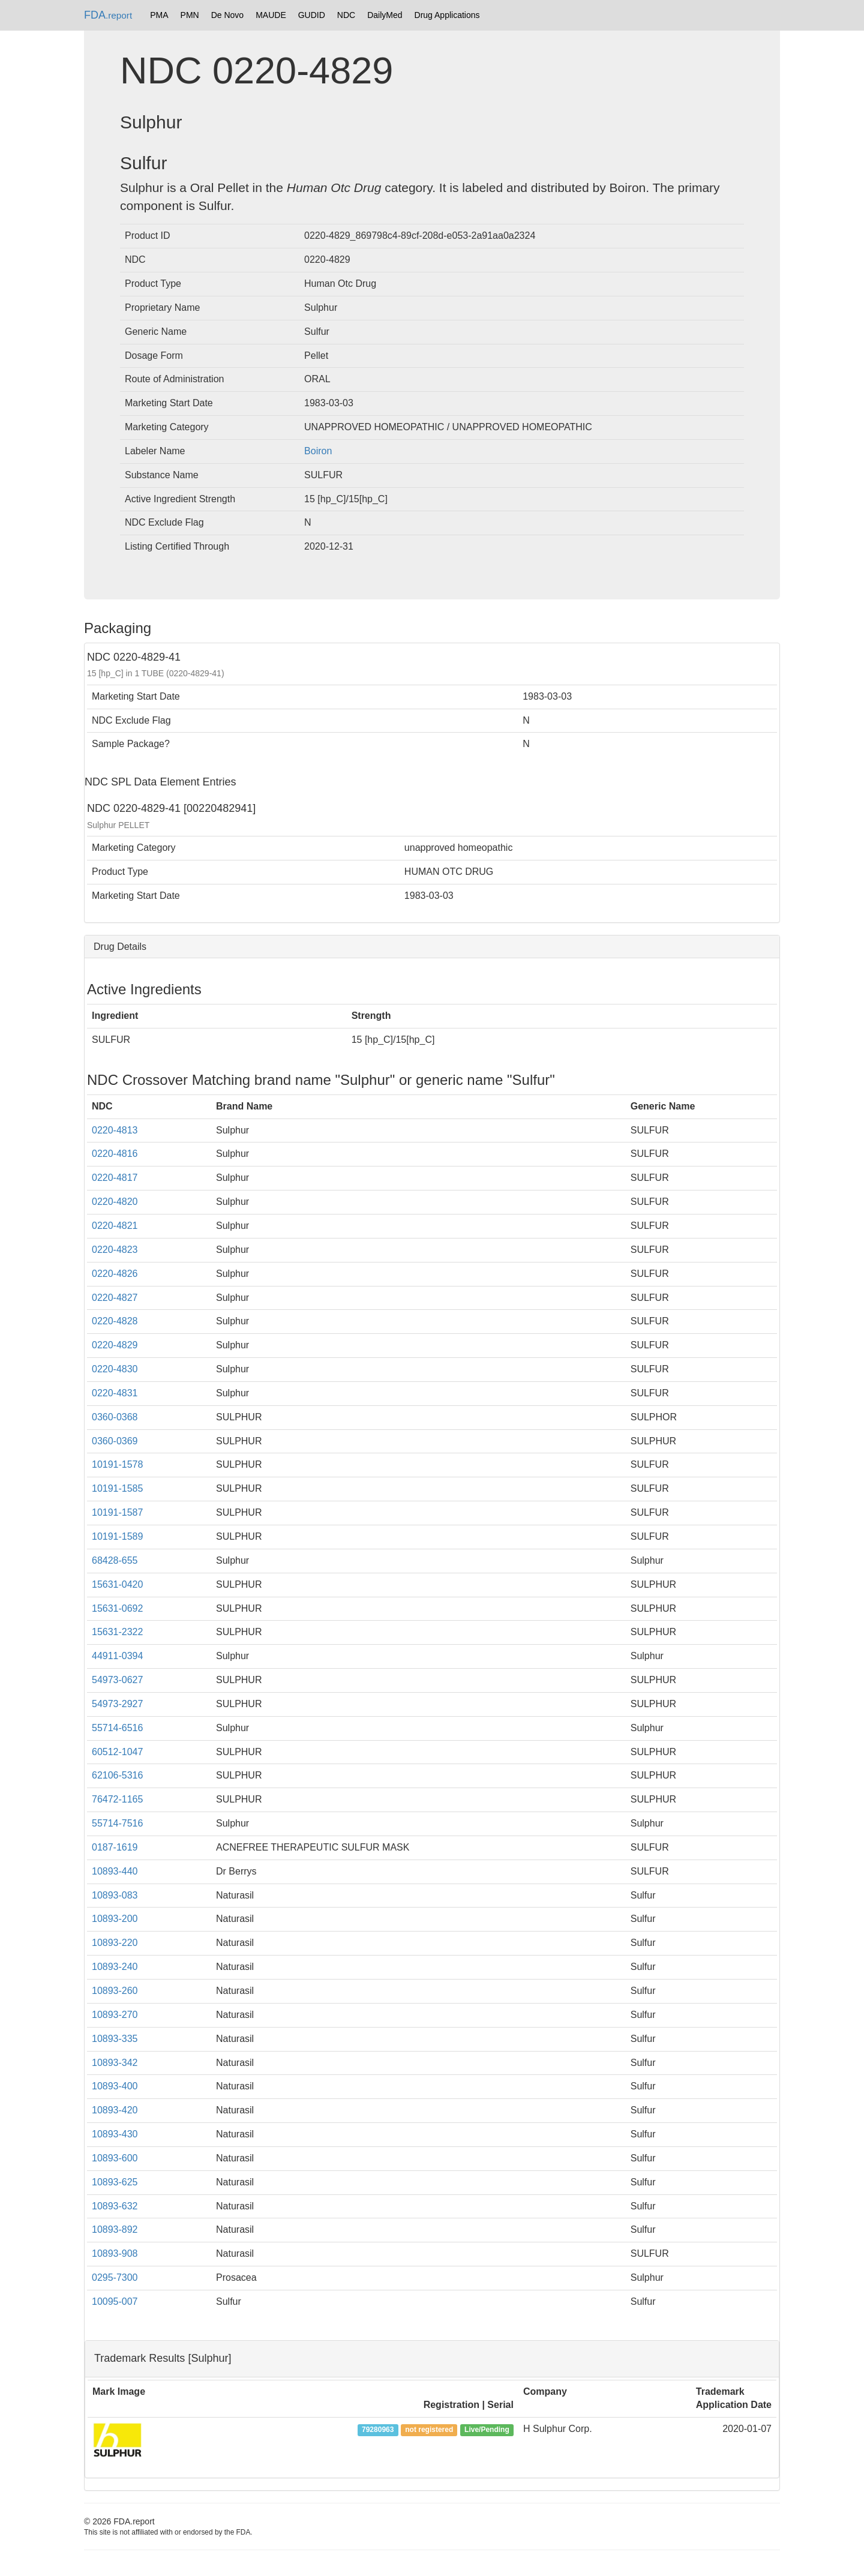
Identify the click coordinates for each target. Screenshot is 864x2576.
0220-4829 (115, 1345)
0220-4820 (115, 1201)
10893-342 (115, 2063)
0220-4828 (115, 1321)
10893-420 (115, 2110)
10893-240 (115, 1967)
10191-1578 (117, 1464)
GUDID (311, 15)
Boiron (318, 451)
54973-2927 (117, 1704)
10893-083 (115, 1895)
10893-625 (115, 2182)
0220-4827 (115, 1298)
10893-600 (115, 2158)
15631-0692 (117, 1608)
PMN (190, 15)
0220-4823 (115, 1249)
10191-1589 (117, 1536)
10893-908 (115, 2253)
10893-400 (115, 2086)
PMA (159, 15)
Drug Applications (447, 15)
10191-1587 (117, 1512)
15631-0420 (117, 1584)
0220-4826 (115, 1273)
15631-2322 (117, 1632)
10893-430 (115, 2134)
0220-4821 (115, 1225)
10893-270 (115, 2015)
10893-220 (115, 1943)
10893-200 (115, 1919)
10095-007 (115, 2301)
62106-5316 (117, 1775)
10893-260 (115, 1991)
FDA (108, 15)
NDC (346, 15)
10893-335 (115, 2039)
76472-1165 (117, 1799)
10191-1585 (117, 1488)
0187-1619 (115, 1847)
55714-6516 (117, 1728)
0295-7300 (115, 2277)
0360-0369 (115, 1441)
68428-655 (115, 1560)
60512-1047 (117, 1752)
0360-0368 (115, 1417)
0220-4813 (115, 1130)
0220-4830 (115, 1369)
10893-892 (115, 2229)
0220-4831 (115, 1393)
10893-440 (115, 1871)
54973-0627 (117, 1680)
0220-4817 (115, 1177)
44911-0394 (117, 1656)
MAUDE (271, 15)
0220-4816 (115, 1153)
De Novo (227, 15)
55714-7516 (117, 1823)
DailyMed (384, 15)
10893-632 (115, 2206)
